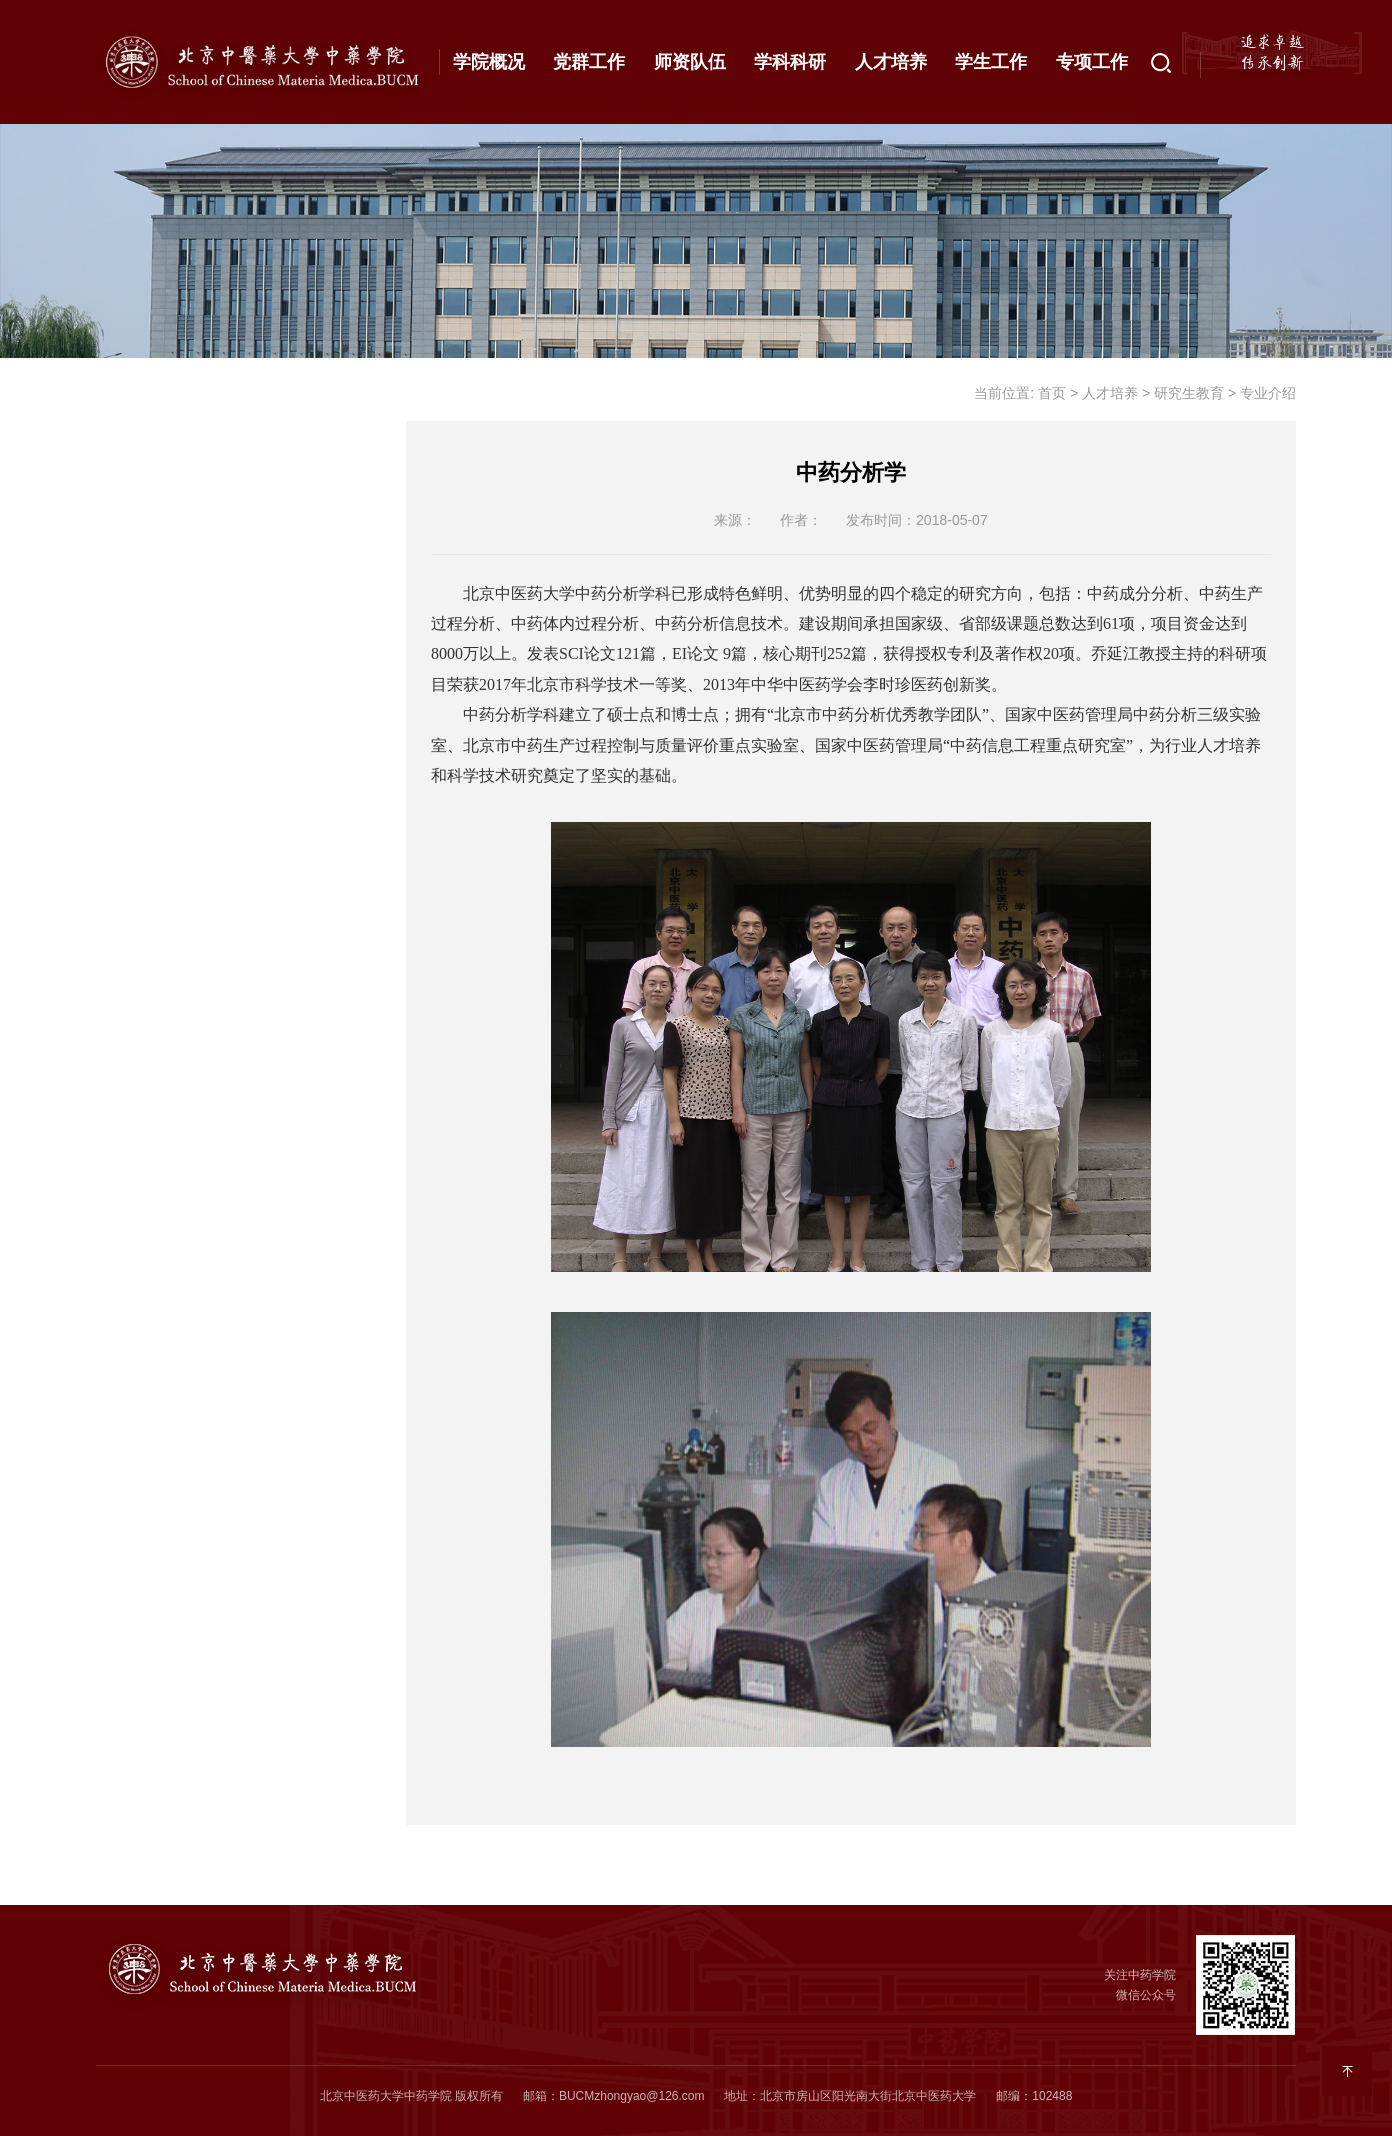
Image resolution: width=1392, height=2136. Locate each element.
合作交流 (156, 838)
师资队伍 (690, 62)
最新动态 (156, 456)
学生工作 (991, 62)
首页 (1052, 393)
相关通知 (227, 735)
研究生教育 (165, 586)
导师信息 (227, 688)
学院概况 (489, 62)
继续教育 (156, 903)
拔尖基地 (156, 968)
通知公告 (156, 391)
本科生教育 (165, 521)
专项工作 (1092, 62)
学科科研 (790, 62)
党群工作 (589, 62)
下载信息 (227, 782)
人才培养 (891, 62)
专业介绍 (227, 641)
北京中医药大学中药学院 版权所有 (411, 2096)
